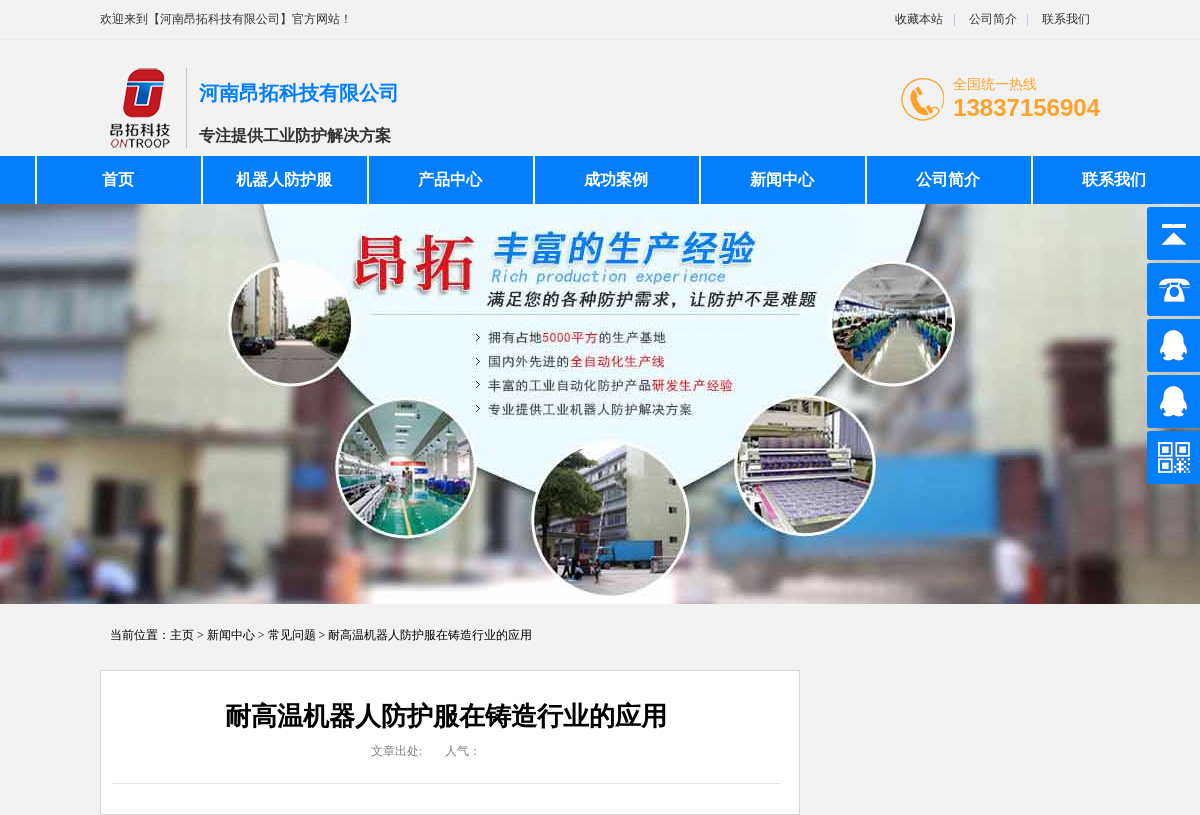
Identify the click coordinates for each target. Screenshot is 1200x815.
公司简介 (991, 19)
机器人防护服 (284, 179)
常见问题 (292, 635)
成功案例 (616, 179)
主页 (182, 635)
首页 (118, 179)
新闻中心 (782, 179)
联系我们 (1066, 19)
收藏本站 (919, 19)
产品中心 (450, 179)
